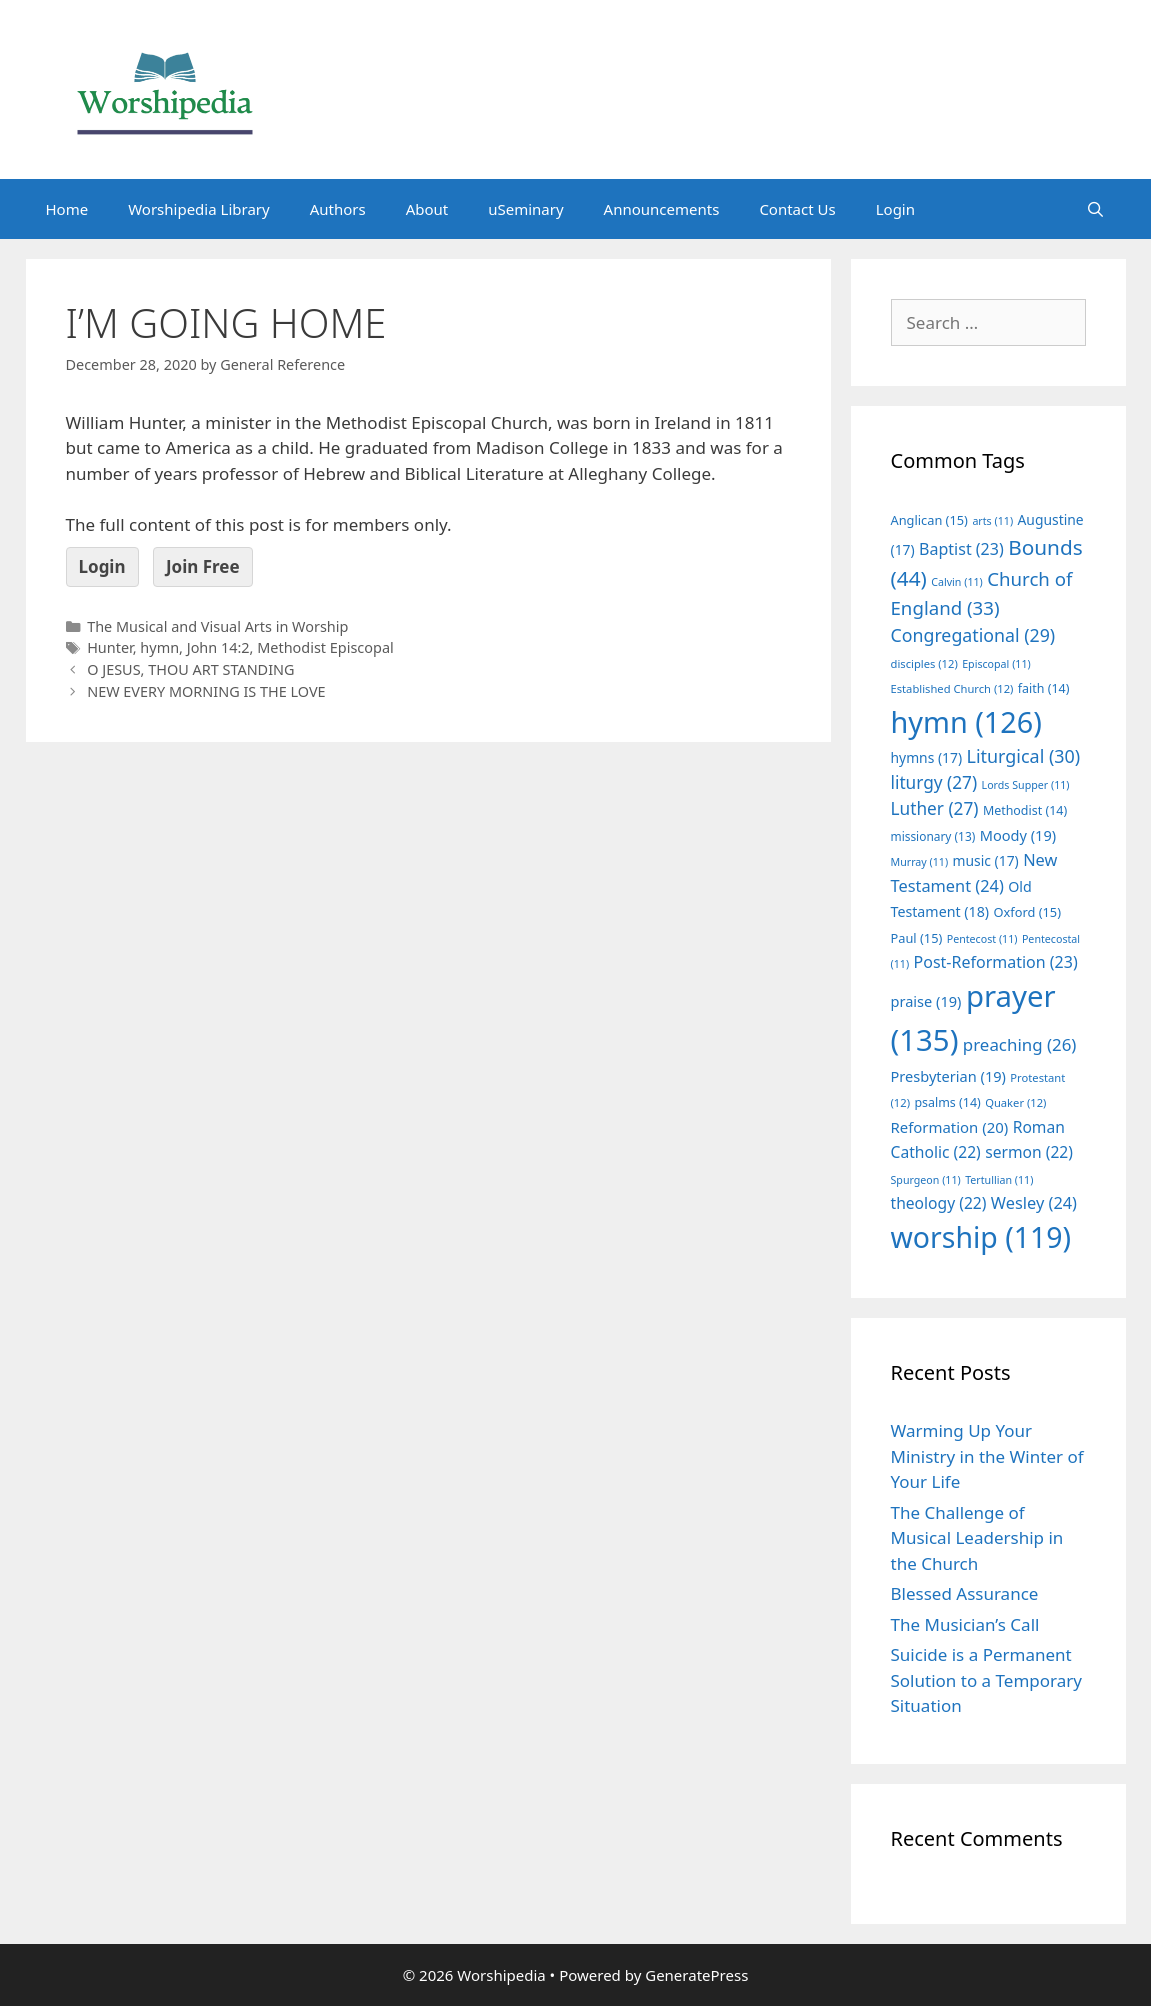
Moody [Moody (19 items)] (1018, 835)
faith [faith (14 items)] (1044, 688)
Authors (338, 209)
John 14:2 (218, 647)
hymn (159, 647)
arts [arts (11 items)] (992, 521)
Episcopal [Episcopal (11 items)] (996, 664)
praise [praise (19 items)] (926, 1001)
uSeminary (525, 209)
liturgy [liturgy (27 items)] (934, 782)
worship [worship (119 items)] (981, 1237)
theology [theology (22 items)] (939, 1203)
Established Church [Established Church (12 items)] (952, 688)
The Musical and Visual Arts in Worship (217, 626)
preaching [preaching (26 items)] (1020, 1044)
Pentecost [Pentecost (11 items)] (982, 939)
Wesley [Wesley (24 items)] (1034, 1203)
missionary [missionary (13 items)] (933, 836)
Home (67, 209)
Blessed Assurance (965, 1593)
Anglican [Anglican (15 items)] (929, 520)
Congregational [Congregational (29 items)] (973, 635)
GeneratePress (696, 1975)
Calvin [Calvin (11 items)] (957, 582)
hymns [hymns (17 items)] (927, 757)
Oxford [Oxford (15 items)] (1027, 912)
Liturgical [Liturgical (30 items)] (1024, 756)
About (427, 209)
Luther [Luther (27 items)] (935, 808)
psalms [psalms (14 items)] (947, 1102)
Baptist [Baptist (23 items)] (961, 549)
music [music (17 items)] (986, 860)
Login (895, 209)
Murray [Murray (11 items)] (920, 862)
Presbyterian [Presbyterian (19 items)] (948, 1076)
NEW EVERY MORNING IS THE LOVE (206, 691)
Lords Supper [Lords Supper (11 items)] (1026, 785)
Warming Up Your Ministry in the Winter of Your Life (987, 1456)
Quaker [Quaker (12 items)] (1015, 1102)
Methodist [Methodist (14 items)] (1025, 810)
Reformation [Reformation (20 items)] (950, 1127)
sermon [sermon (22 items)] (1029, 1152)
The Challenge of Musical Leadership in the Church (977, 1538)
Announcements (662, 209)
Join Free (203, 566)
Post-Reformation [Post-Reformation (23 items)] (996, 962)
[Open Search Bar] (1095, 209)
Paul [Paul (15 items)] (917, 938)
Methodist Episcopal (325, 647)
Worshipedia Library (198, 209)
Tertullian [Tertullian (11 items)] (999, 1180)
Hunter (110, 647)
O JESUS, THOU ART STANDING (190, 669)
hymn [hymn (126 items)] (966, 721)
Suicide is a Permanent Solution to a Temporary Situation (986, 1680)
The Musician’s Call (965, 1624)
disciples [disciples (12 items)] (924, 663)
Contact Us (797, 209)
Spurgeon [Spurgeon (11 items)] (926, 1180)
